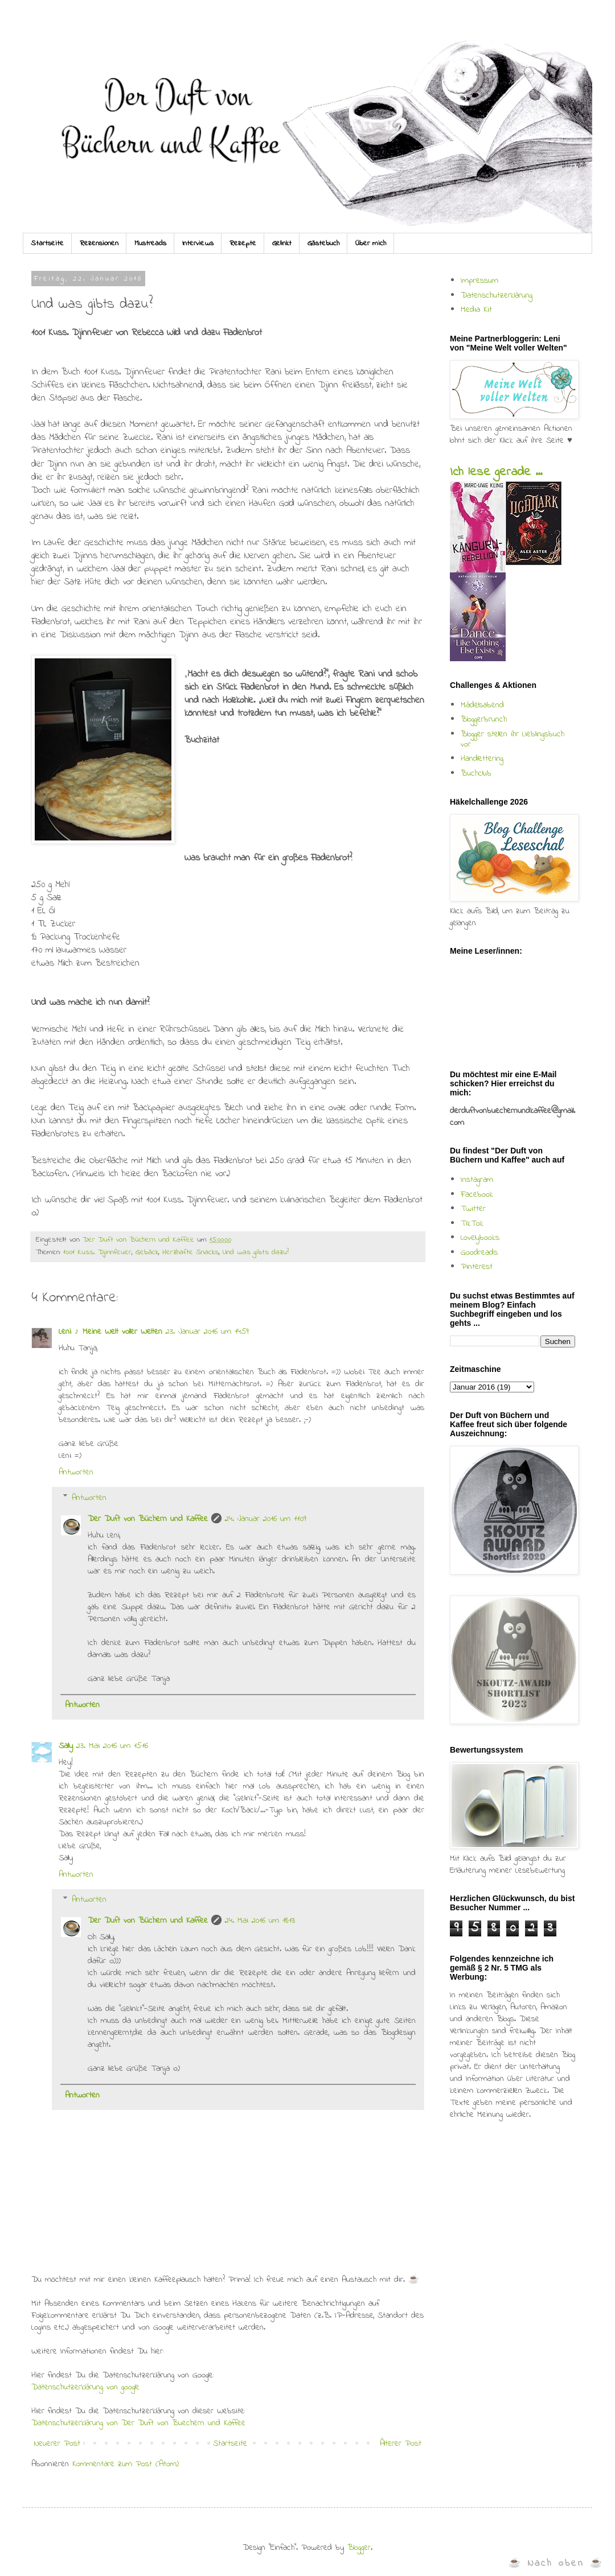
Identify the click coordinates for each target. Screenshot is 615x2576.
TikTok (472, 1223)
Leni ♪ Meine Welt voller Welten (110, 1331)
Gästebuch (323, 243)
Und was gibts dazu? (256, 1252)
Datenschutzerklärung (496, 295)
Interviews (198, 243)
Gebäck (147, 1252)
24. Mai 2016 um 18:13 (260, 1920)
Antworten (76, 1472)
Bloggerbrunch (484, 719)
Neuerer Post (57, 2443)
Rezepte (242, 243)
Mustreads (150, 243)
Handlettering (482, 758)
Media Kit (476, 309)
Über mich (370, 243)
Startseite (47, 243)
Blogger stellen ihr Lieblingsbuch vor (512, 739)
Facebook (477, 1194)
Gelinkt (282, 243)
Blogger (359, 2547)
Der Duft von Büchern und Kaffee (148, 1518)
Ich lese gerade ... (496, 472)
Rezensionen (99, 243)
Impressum (479, 280)
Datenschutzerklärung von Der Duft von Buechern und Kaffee (138, 2423)
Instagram (477, 1179)
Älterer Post (400, 2443)
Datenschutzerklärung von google (85, 2387)
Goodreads (479, 1252)
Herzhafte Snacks (190, 1252)
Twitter (473, 1208)
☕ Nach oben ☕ (556, 2563)
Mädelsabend (482, 705)
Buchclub (476, 773)
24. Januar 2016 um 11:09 (265, 1518)
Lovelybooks (480, 1237)
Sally (66, 1746)
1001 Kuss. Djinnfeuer (97, 1252)
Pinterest (477, 1266)
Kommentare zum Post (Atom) (125, 2464)
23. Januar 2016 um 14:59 (207, 1331)
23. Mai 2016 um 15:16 (112, 1746)
